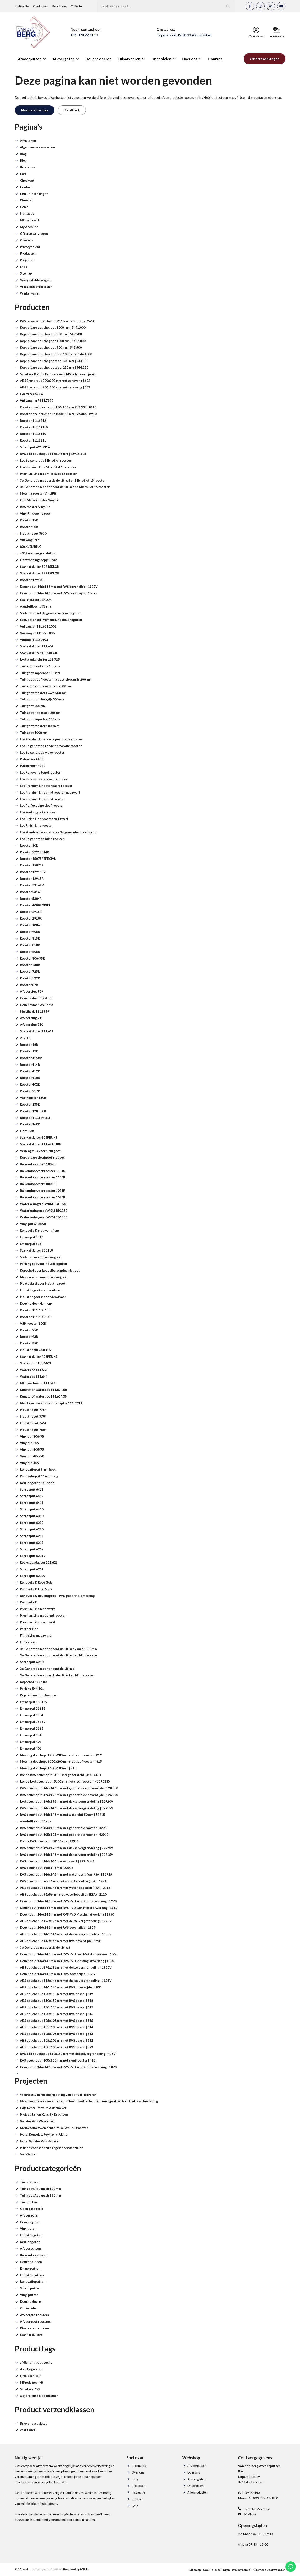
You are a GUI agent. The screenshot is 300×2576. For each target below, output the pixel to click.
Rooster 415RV (31, 1057)
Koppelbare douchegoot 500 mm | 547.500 (51, 334)
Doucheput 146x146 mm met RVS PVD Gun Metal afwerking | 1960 (68, 1907)
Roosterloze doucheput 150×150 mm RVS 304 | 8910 (58, 413)
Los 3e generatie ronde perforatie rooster (51, 745)
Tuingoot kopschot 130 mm (40, 672)
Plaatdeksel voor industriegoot (42, 1283)
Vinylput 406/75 (32, 1449)
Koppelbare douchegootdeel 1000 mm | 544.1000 (56, 354)
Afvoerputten (32, 58)
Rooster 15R (29, 520)
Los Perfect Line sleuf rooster (42, 805)
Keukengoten (30, 2241)
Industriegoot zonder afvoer (41, 1290)
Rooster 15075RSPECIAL (38, 858)
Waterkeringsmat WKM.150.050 (43, 1210)
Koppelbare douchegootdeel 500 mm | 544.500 (54, 360)
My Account (29, 226)
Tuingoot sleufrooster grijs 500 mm (46, 685)
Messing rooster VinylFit (38, 493)
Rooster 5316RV (32, 885)
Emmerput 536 (30, 1243)
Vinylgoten (28, 2228)
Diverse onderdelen (34, 2327)
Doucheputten (31, 2261)
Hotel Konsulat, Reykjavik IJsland (43, 2134)
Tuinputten (28, 2201)
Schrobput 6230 (32, 1529)
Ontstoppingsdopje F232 (38, 559)
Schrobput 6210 (32, 1661)
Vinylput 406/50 (32, 1456)
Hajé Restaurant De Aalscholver (43, 2107)
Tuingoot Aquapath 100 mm (40, 2188)
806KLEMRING (31, 546)
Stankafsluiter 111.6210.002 (41, 1144)
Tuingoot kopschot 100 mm (40, 719)
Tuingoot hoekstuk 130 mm (40, 666)
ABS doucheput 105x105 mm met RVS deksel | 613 (56, 2033)
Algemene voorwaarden (37, 147)
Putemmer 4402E (32, 765)
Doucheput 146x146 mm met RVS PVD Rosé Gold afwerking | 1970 (68, 1900)
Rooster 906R (30, 931)
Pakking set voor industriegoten (43, 1263)
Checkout (27, 180)
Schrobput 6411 (32, 1502)
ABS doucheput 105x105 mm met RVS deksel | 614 (56, 2026)
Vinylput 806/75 (32, 1436)
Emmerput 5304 (31, 1714)
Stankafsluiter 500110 (36, 1250)
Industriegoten (31, 2235)
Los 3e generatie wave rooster (42, 752)
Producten (40, 6)
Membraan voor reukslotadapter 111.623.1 (51, 1402)
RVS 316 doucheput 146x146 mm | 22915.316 (53, 453)
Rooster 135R (30, 1104)
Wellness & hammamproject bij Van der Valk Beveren (58, 2094)
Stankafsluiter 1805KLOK (38, 652)
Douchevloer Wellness (36, 1004)
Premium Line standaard (37, 1622)
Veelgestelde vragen (35, 279)
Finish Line (28, 1641)
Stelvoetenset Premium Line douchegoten (51, 619)
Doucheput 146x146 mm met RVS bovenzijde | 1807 (57, 1973)
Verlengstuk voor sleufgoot (40, 1150)
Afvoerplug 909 (31, 991)
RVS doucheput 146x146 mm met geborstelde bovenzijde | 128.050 (69, 1788)
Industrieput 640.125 (35, 1349)
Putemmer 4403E (32, 758)
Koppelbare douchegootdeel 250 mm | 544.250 (54, 367)
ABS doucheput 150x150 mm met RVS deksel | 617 (56, 2007)
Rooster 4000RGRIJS (35, 904)
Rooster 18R (29, 1044)
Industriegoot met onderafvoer (43, 1296)
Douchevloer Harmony (36, 1303)
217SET (25, 1037)
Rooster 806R (30, 951)
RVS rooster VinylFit (35, 506)
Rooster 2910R (31, 918)
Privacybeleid (30, 246)
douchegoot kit (31, 2368)
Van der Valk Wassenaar (37, 2121)
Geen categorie (31, 2208)
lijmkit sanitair (30, 2375)
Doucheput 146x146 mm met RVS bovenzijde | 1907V (59, 586)
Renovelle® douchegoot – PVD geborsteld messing (57, 1595)
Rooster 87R (29, 984)
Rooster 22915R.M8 (34, 851)
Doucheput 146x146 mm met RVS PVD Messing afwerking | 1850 (67, 1960)
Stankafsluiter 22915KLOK (39, 573)
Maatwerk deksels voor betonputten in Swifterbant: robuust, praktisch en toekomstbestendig (89, 2101)
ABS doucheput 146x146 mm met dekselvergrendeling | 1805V (66, 1980)
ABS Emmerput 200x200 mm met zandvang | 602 (55, 380)
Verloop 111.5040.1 (34, 639)
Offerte (76, 6)
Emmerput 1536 (31, 1728)
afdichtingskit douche (36, 2362)
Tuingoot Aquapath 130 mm (40, 2195)
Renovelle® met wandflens (40, 1230)
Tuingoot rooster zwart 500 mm (43, 692)
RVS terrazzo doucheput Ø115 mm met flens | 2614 (57, 320)
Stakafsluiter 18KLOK (36, 599)
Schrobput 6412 (32, 1495)
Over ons (192, 58)
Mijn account (29, 220)
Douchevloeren (98, 59)
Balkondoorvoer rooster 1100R (42, 1177)
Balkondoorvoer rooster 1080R (42, 1197)
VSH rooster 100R (33, 1323)
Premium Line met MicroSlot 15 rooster (48, 473)
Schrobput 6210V (33, 1575)
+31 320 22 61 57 (84, 35)
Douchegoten (30, 2221)
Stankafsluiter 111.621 (37, 1031)
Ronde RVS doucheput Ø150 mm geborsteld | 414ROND (60, 1774)
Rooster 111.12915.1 (35, 1117)
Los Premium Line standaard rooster (46, 785)
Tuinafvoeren (131, 58)
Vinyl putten (29, 2294)
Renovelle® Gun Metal (37, 1588)
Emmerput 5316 (31, 1236)
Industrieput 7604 (33, 1429)
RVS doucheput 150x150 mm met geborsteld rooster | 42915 (64, 1827)
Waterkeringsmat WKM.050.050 (43, 1216)
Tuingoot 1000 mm (33, 732)
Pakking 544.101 (32, 1688)
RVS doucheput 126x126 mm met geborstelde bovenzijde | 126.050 (69, 1794)
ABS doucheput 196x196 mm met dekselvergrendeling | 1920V (66, 1920)
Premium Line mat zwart (37, 1608)
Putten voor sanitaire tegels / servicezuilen (51, 2147)
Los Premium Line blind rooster (42, 798)
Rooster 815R (30, 938)
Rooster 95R (29, 1329)
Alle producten (197, 2492)
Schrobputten (30, 2288)
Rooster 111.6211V (34, 426)
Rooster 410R (30, 1077)
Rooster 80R (29, 845)
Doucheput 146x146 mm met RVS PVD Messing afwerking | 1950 (67, 1914)
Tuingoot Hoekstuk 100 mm (40, 712)
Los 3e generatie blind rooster (42, 838)
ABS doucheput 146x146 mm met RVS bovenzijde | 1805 (61, 1987)
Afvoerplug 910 (31, 1024)
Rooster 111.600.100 (35, 1316)
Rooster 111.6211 (33, 440)
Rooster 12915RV (33, 871)
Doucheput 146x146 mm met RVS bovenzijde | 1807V (59, 592)
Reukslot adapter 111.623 (39, 1562)
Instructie (22, 6)
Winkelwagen (30, 293)
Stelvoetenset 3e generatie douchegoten (50, 612)
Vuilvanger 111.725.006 (37, 632)
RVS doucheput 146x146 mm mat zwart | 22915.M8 (57, 1860)
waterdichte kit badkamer (39, 2395)
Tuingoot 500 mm (33, 705)
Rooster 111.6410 (33, 433)
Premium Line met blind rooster (43, 1615)
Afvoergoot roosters (35, 2321)
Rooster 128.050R (33, 1110)
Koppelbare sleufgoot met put (42, 1157)
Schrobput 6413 (32, 1489)
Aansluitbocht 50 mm (35, 1821)
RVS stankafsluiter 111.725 (40, 659)
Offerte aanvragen (264, 59)
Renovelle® (28, 1602)
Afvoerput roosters (34, 2314)
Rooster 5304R (31, 898)
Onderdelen (163, 58)
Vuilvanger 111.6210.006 (38, 626)
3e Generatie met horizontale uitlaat (47, 1668)
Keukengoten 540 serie (37, 1482)
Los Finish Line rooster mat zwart (44, 818)
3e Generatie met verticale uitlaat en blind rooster (57, 1675)
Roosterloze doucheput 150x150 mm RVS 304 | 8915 (58, 407)
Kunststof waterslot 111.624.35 (43, 1396)
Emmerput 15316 (32, 1708)
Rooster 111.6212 (33, 420)
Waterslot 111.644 (33, 1376)
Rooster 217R (30, 1090)
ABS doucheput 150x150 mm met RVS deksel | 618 (56, 2000)
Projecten (27, 259)
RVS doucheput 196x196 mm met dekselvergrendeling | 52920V (66, 1801)
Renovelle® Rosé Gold (36, 1582)
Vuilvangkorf (29, 539)
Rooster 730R (30, 964)
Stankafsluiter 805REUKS (38, 1137)
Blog (23, 153)
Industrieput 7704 (33, 1416)
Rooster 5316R (31, 891)
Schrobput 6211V (33, 1555)
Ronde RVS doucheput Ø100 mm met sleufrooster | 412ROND (65, 1781)
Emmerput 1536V (33, 1721)
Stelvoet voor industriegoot (40, 1256)
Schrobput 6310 (32, 1515)
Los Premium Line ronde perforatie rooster (51, 738)
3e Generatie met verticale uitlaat (45, 1947)
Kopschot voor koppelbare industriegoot (50, 1270)
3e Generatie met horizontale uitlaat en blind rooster (59, 1655)
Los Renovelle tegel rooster (40, 772)
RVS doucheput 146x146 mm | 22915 (46, 1867)
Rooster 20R (29, 526)
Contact (215, 59)
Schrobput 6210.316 (35, 446)
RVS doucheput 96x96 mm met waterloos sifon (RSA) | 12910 (64, 1880)
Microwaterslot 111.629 (37, 1382)
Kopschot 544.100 (33, 1681)
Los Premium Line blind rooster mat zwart (50, 792)
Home (24, 206)
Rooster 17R (29, 1051)
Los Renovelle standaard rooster (43, 778)
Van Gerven (28, 2154)
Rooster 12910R (32, 579)
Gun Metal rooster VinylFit (40, 500)
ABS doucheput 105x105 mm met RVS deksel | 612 (56, 2040)
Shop (23, 266)
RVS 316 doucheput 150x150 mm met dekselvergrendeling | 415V (68, 2053)
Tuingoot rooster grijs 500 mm (42, 699)
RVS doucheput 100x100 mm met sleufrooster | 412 (57, 2060)
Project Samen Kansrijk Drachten (44, 2114)
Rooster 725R (30, 971)
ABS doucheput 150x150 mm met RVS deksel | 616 (56, 2013)
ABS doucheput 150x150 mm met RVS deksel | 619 (56, 1993)
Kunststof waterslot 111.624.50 (43, 1389)
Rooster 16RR (30, 1124)
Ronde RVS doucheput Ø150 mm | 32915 (49, 1841)
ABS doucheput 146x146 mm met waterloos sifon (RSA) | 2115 (65, 1887)
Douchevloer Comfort (36, 998)
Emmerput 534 (30, 1734)
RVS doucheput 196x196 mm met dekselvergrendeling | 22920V (66, 1847)
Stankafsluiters (31, 2334)
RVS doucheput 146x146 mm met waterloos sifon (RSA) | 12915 (66, 1874)
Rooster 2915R (31, 911)
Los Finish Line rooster (36, 825)
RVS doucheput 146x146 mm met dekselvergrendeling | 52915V (66, 1807)
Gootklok (27, 1130)
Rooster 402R (30, 1084)
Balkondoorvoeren (33, 2254)
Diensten (27, 200)
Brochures (59, 6)
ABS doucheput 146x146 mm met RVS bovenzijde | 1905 (61, 1940)
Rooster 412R (30, 1070)
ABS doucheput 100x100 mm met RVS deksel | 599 (56, 2046)
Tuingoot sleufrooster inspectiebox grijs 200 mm (55, 679)
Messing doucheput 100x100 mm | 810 (48, 1768)
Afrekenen (28, 140)
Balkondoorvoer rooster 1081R (42, 1190)
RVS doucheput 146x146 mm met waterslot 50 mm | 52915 (62, 1814)
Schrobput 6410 (32, 1509)
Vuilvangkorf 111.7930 (36, 400)
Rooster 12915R (32, 878)
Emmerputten (30, 2268)
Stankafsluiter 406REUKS (38, 1356)
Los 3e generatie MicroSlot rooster (45, 460)
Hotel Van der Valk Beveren (40, 2140)
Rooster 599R (30, 978)
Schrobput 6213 (32, 1542)
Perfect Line (29, 1628)
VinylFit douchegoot (35, 513)
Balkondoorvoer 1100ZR (38, 1163)
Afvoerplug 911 (31, 1017)
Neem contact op (34, 110)
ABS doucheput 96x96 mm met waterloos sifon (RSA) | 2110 (63, 1894)
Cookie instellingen (34, 193)
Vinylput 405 (29, 1462)
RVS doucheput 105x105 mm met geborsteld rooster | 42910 (64, 1834)
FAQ (135, 2505)
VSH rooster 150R (33, 1097)
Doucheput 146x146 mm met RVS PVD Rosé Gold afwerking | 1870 (68, 2066)
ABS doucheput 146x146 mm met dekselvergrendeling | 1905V (66, 1934)
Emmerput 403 (30, 1741)
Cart (23, 173)
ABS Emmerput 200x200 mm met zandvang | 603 (55, 387)
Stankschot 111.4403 (35, 1363)
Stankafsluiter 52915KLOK (39, 566)
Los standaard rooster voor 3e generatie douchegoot (59, 832)
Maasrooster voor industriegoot (43, 1276)
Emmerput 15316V (33, 1701)
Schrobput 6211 (32, 1568)
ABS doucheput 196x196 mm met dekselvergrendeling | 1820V (66, 1967)
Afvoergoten (65, 58)
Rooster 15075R (32, 865)
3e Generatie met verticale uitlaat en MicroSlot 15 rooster (63, 480)
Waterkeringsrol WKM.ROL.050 (43, 1203)
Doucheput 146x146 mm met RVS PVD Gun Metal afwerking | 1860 (68, 1954)
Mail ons (250, 2514)
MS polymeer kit (32, 2382)
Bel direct (72, 110)
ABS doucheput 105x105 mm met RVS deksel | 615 (56, 2020)
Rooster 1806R (31, 924)
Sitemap (26, 273)
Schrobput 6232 (32, 1522)
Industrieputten (32, 2274)
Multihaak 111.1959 (34, 1011)
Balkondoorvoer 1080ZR (38, 1183)
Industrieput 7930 (33, 533)
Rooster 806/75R (32, 958)
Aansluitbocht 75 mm (35, 606)
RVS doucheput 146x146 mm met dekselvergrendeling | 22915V (66, 1854)
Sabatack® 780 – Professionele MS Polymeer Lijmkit (58, 373)
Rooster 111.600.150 (35, 1310)
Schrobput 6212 (32, 1548)
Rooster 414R (30, 1064)
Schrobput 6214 (32, 1535)
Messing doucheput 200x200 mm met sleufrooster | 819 (61, 1754)
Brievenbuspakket (33, 2423)
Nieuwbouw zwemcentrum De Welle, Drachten (54, 2127)
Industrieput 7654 (33, 1422)
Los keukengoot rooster (37, 812)
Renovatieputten (32, 2281)
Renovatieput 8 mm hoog (38, 1469)
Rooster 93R (29, 1336)
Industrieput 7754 (33, 1409)
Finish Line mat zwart (35, 1635)
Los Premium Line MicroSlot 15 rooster (48, 466)
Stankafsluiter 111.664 (37, 646)
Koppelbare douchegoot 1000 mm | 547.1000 (53, 327)
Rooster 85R (29, 1343)
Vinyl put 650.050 (33, 1223)
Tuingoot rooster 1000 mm (39, 725)
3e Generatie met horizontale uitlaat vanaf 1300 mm (58, 1648)
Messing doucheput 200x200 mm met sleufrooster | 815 (61, 1761)
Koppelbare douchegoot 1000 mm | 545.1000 (53, 340)
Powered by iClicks (76, 2569)
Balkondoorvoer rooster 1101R (42, 1170)
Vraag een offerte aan (36, 286)
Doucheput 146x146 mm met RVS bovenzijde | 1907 (57, 1927)
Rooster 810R (30, 944)
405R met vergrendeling (37, 553)
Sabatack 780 (30, 2388)
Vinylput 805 (29, 1442)
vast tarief (27, 2429)
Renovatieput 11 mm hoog (39, 1476)
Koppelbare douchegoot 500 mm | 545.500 (51, 347)
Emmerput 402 (30, 1748)
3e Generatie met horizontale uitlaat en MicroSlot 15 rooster (65, 486)
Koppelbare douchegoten (39, 1694)
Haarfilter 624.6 (31, 393)
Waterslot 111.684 (33, 1369)
